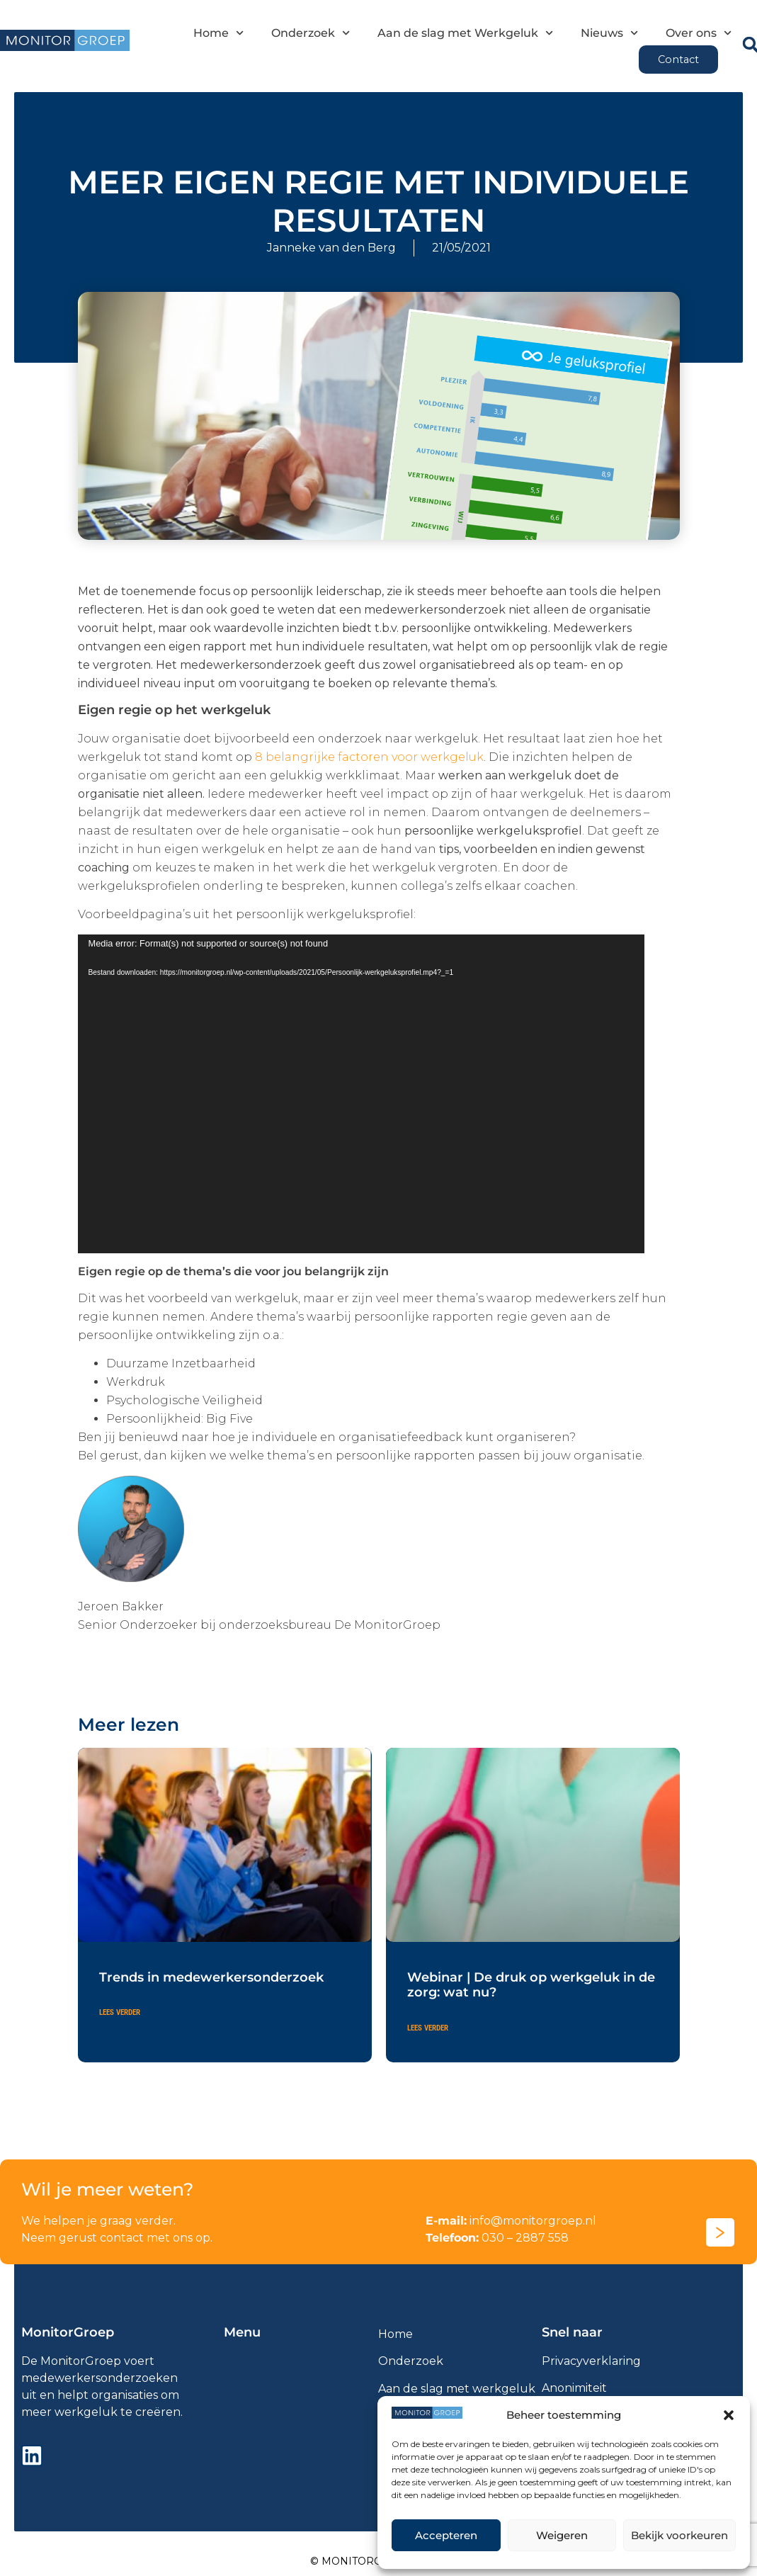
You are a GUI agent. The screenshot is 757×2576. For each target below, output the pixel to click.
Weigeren (562, 2535)
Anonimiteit (574, 2388)
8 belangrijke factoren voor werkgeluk (369, 757)
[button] (729, 2415)
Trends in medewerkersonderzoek (211, 1977)
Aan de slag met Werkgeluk (465, 33)
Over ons (699, 33)
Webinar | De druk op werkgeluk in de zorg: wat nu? (531, 1985)
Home (218, 33)
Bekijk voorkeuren (679, 2535)
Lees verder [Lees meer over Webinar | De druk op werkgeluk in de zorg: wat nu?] (427, 2028)
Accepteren (446, 2535)
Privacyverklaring (591, 2361)
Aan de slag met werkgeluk (456, 2388)
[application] (361, 1093)
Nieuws (609, 33)
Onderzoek (310, 33)
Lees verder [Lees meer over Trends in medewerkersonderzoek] (119, 2012)
